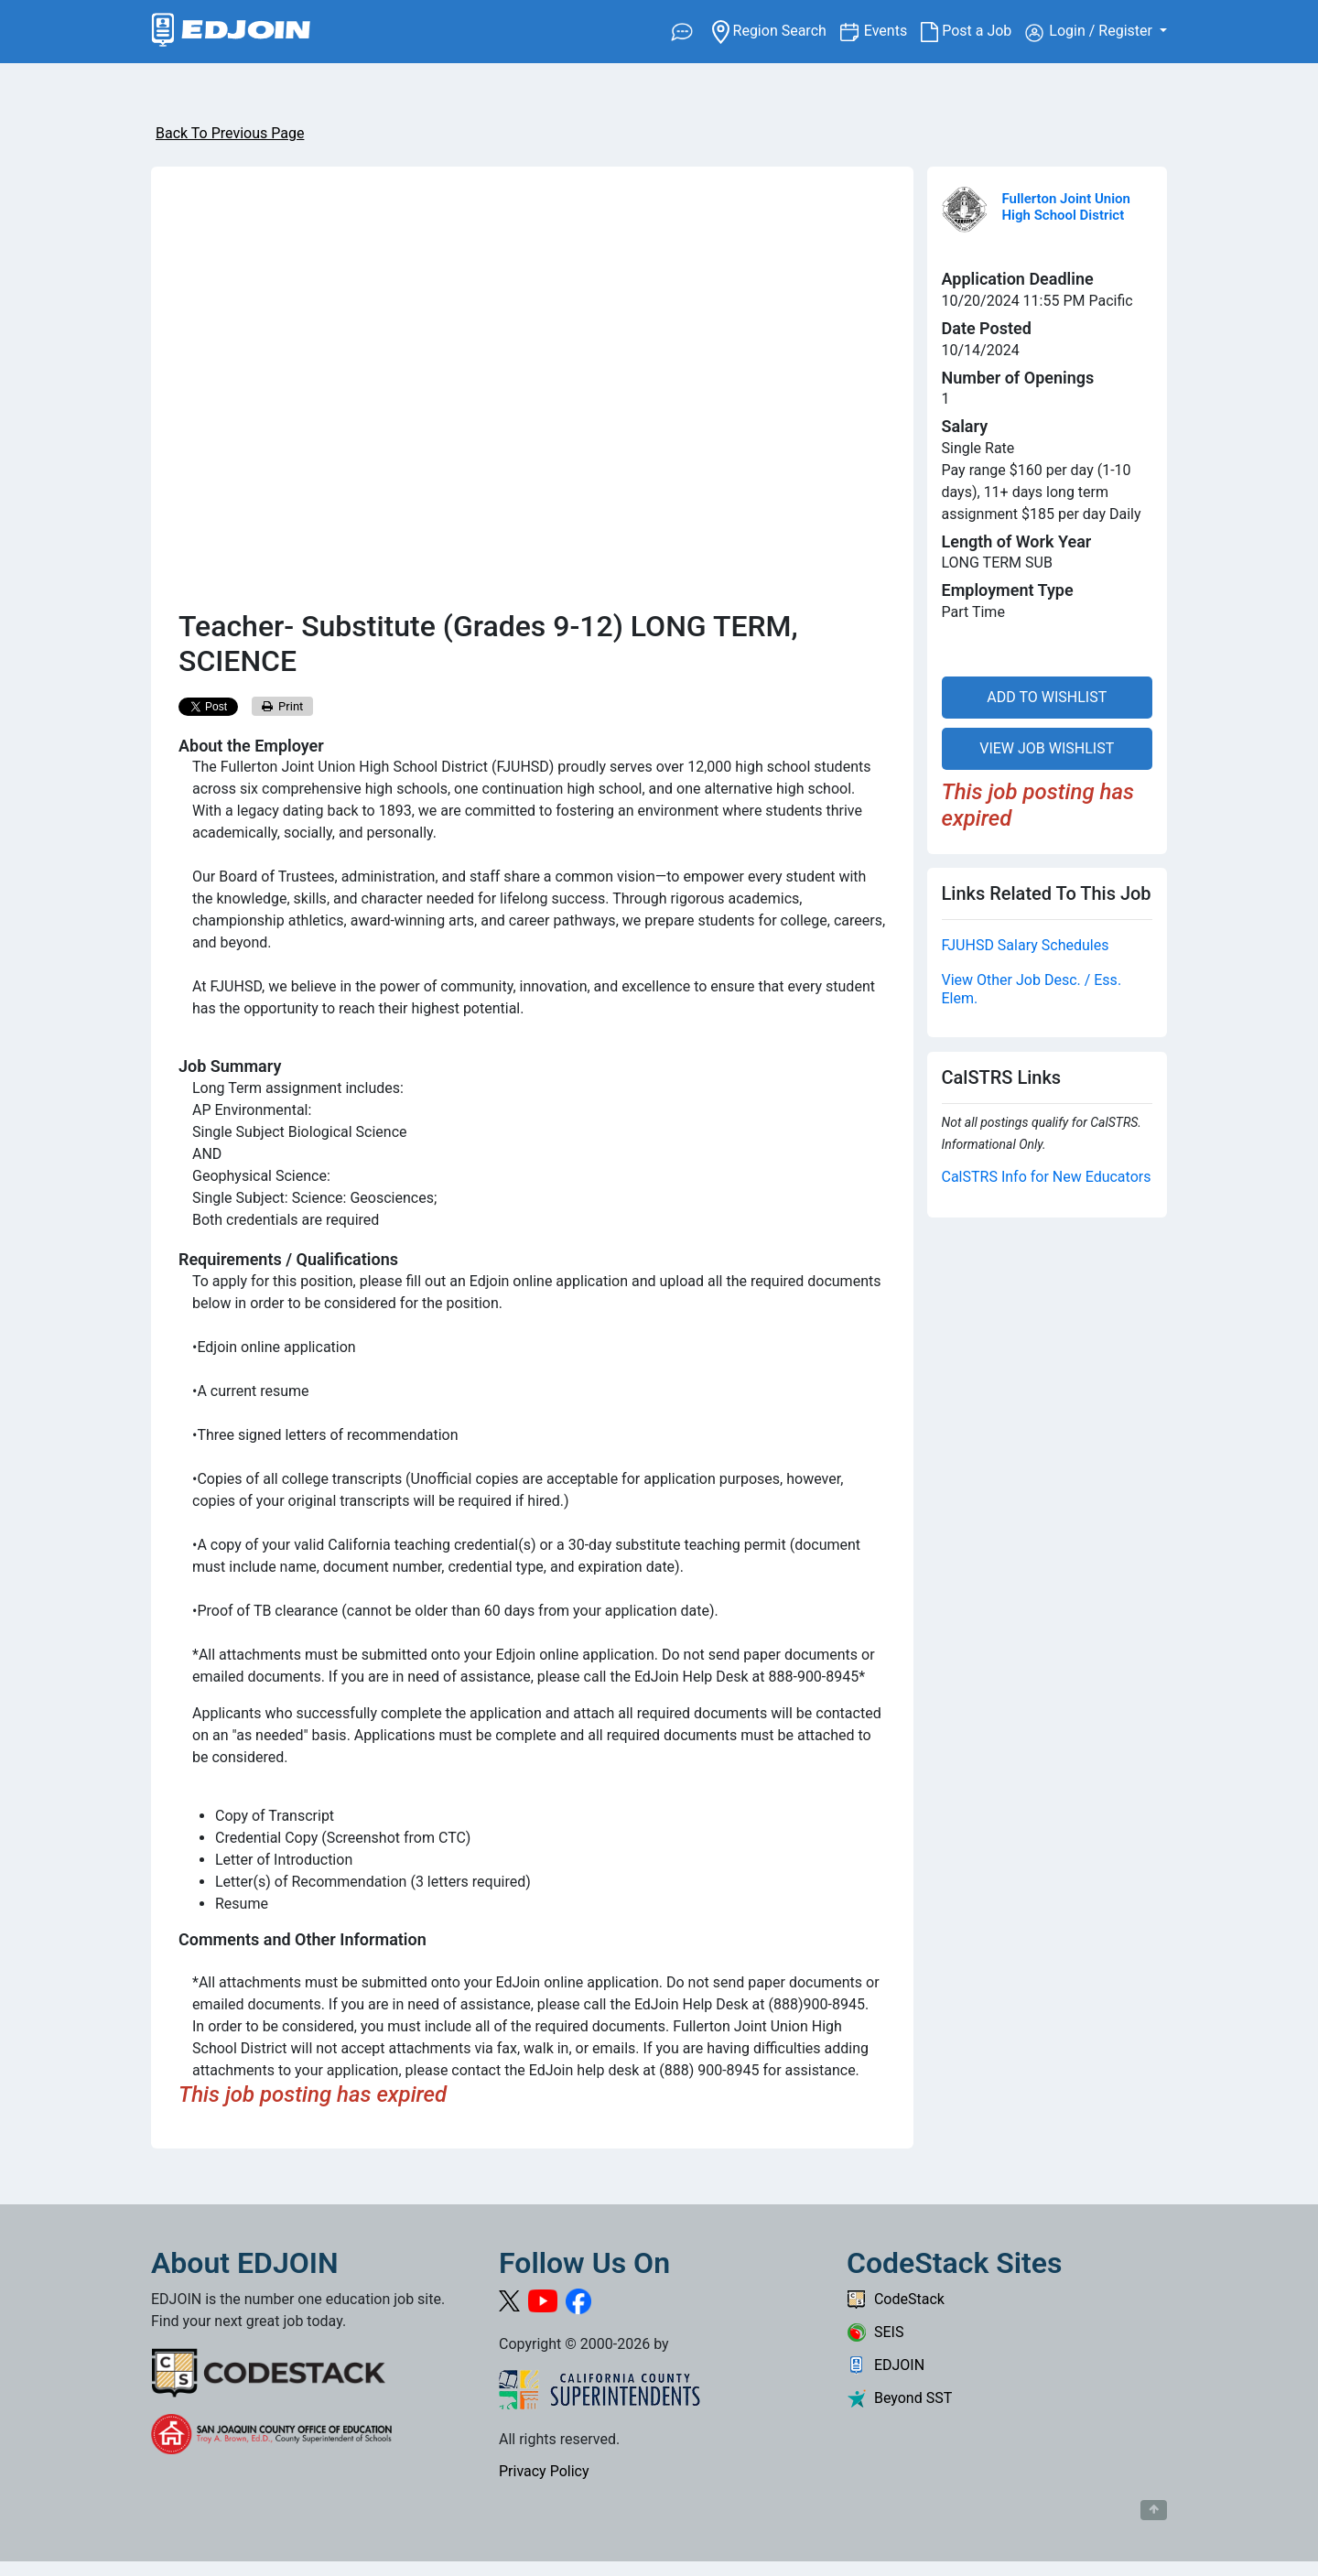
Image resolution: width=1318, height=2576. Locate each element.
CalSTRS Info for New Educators (1046, 1176)
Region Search (775, 29)
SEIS (875, 2332)
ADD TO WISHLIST (1047, 697)
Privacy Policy (544, 2471)
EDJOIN (885, 2365)
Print (283, 706)
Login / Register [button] (1090, 32)
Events (892, 29)
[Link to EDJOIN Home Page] (231, 31)
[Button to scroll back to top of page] (1153, 2510)
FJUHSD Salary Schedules (1025, 945)
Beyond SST (899, 2398)
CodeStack (896, 2299)
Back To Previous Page (230, 133)
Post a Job (973, 31)
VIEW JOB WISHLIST (1046, 748)
